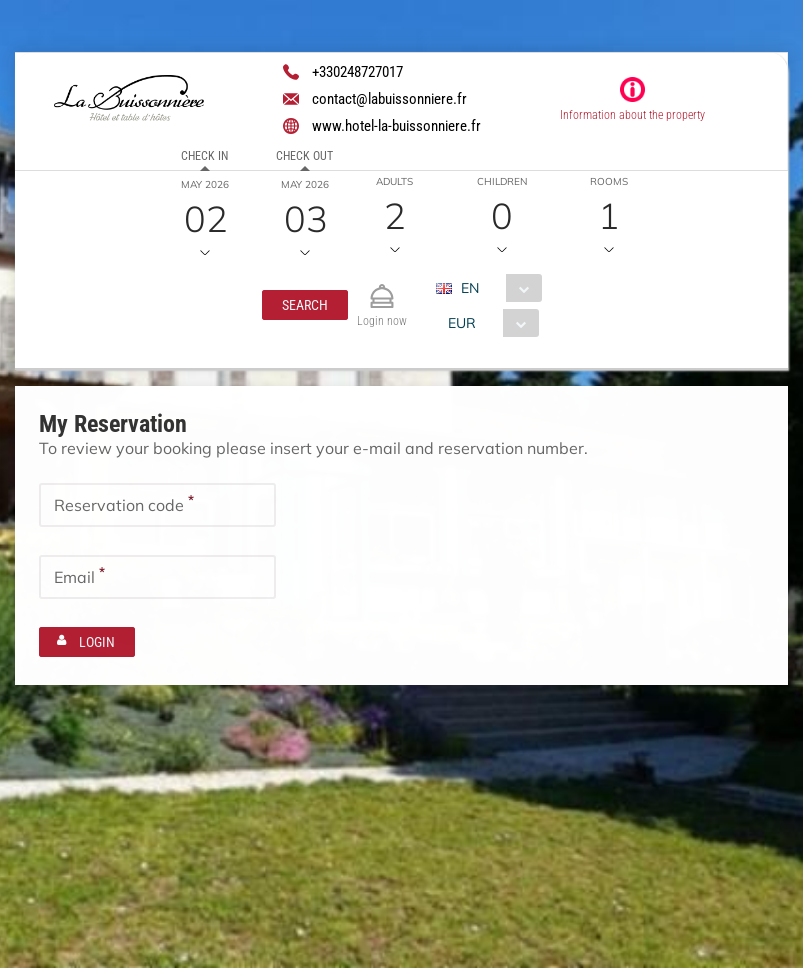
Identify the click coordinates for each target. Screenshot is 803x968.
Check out (304, 156)
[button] (305, 305)
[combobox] (496, 288)
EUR (462, 323)
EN (470, 288)
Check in (204, 156)
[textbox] (157, 504)
